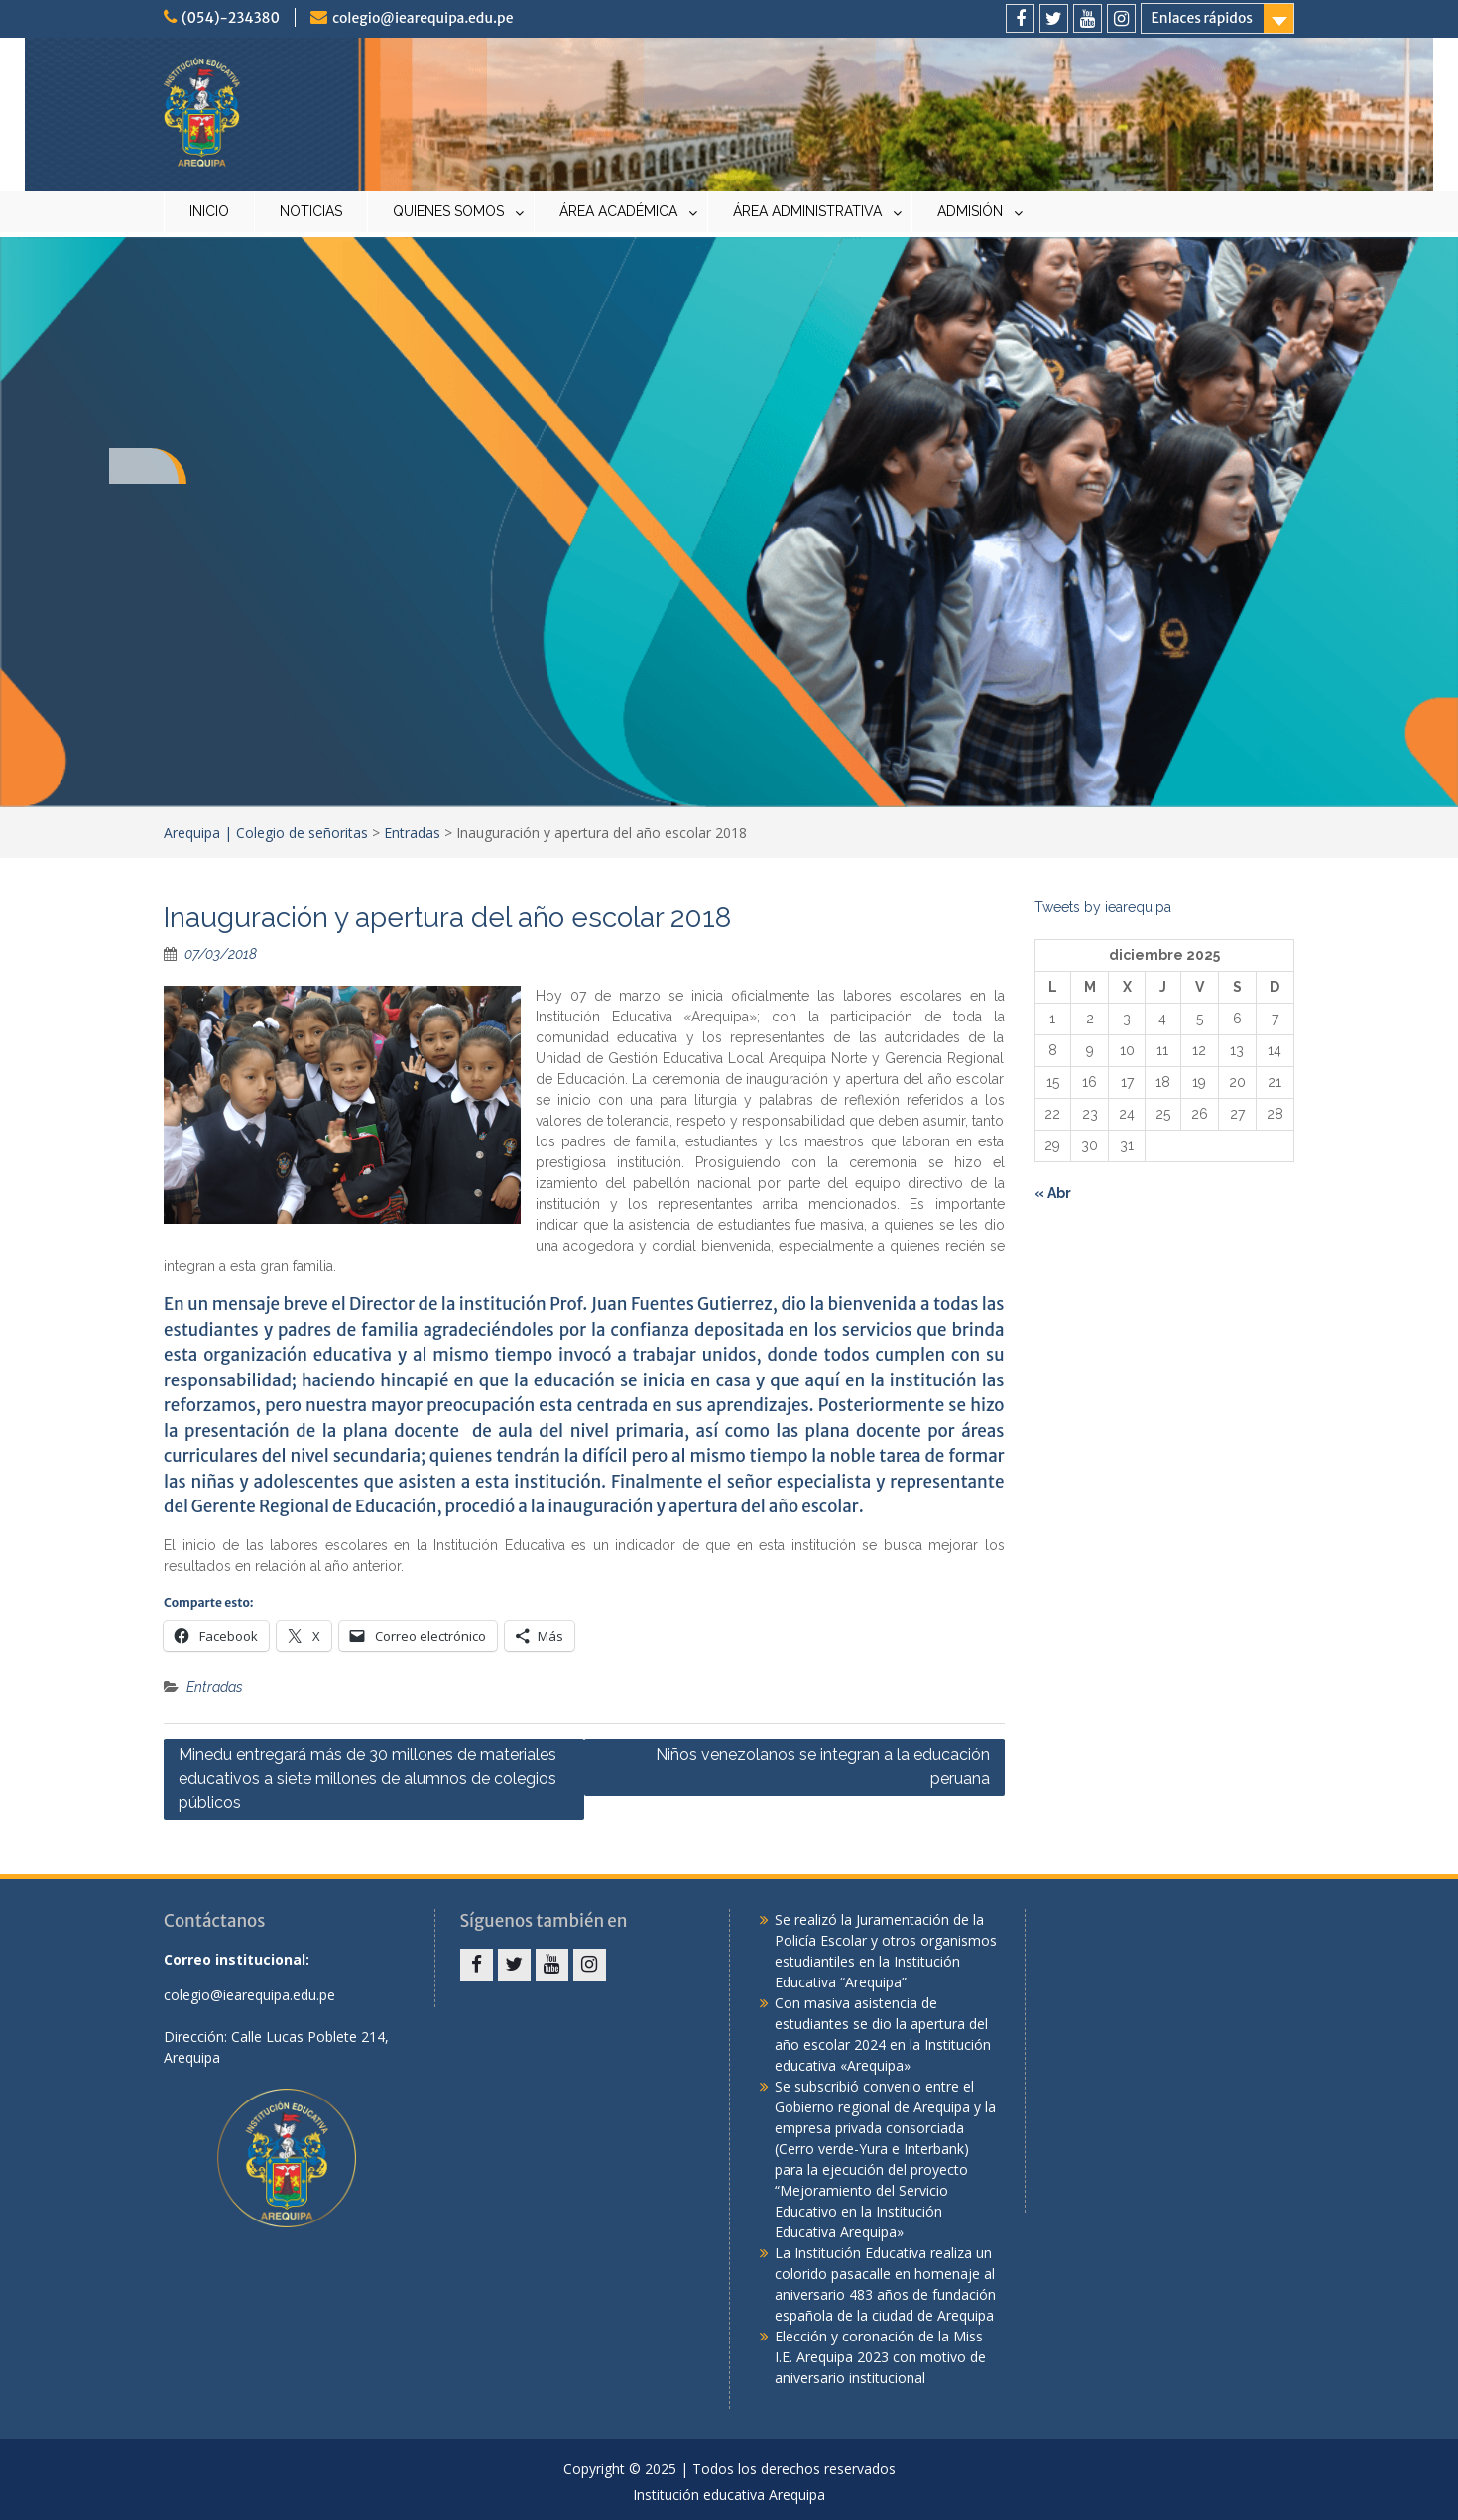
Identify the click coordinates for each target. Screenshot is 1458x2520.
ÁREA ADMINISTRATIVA (807, 211)
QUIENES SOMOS (448, 211)
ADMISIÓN (970, 211)
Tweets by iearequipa (1102, 907)
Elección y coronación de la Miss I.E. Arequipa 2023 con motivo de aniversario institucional (880, 2357)
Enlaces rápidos (1202, 18)
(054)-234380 (231, 18)
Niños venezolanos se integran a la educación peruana (823, 1766)
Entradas (412, 832)
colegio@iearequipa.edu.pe (422, 18)
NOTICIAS (311, 211)
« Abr (1052, 1193)
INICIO (209, 211)
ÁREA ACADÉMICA (618, 211)
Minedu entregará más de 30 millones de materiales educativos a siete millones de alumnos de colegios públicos (367, 1778)
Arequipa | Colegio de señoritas (266, 832)
